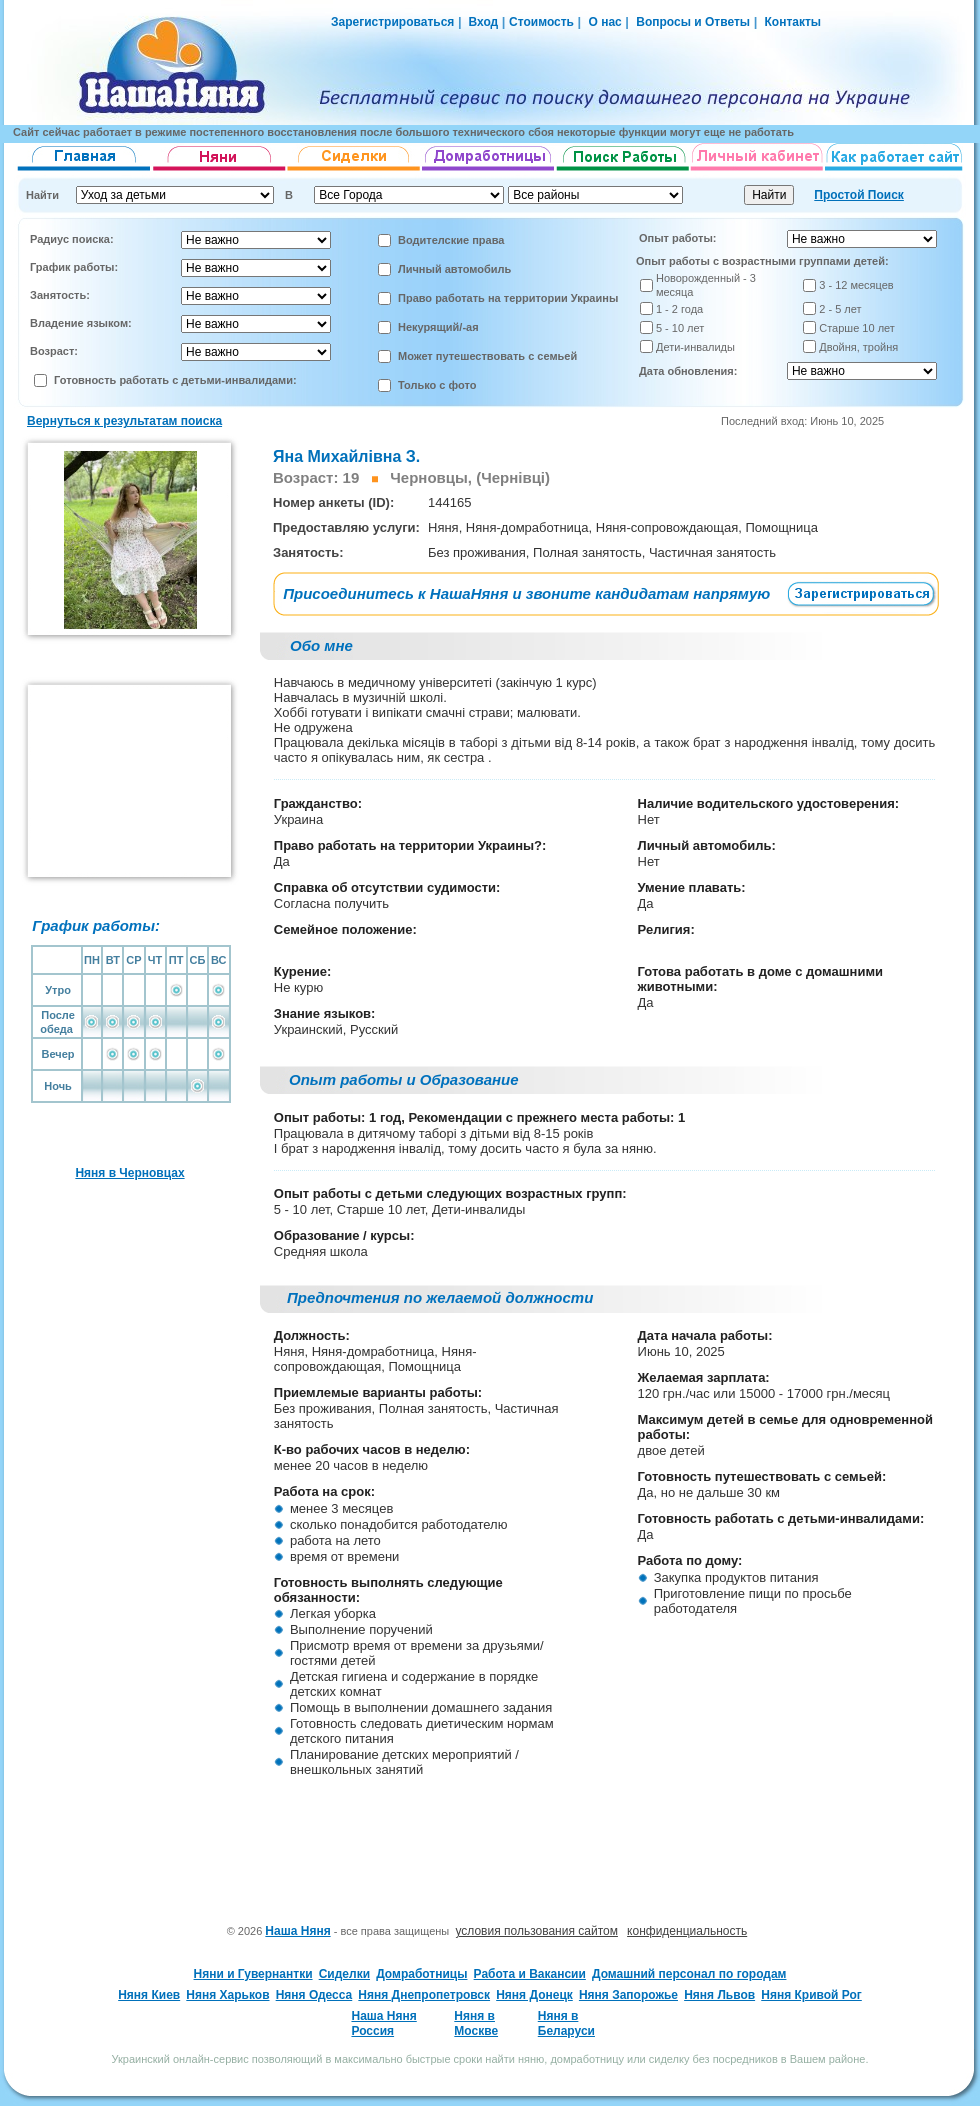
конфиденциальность (687, 1931)
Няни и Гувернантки (253, 1974)
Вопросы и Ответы (693, 22)
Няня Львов (719, 1995)
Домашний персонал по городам (689, 1974)
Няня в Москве (476, 2023)
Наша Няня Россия (383, 2023)
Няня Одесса (314, 1995)
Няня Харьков (227, 1995)
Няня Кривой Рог (811, 1995)
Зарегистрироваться (392, 22)
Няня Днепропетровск (424, 1995)
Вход (481, 22)
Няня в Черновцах (129, 1173)
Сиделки (344, 1974)
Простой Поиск (859, 195)
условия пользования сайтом (536, 1931)
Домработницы (421, 1974)
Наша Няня (297, 1931)
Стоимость (541, 22)
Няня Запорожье (628, 1995)
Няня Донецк (534, 1995)
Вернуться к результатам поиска (124, 421)
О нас (604, 22)
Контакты (793, 22)
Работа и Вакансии (530, 1974)
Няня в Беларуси (566, 2023)
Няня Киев (149, 1995)
